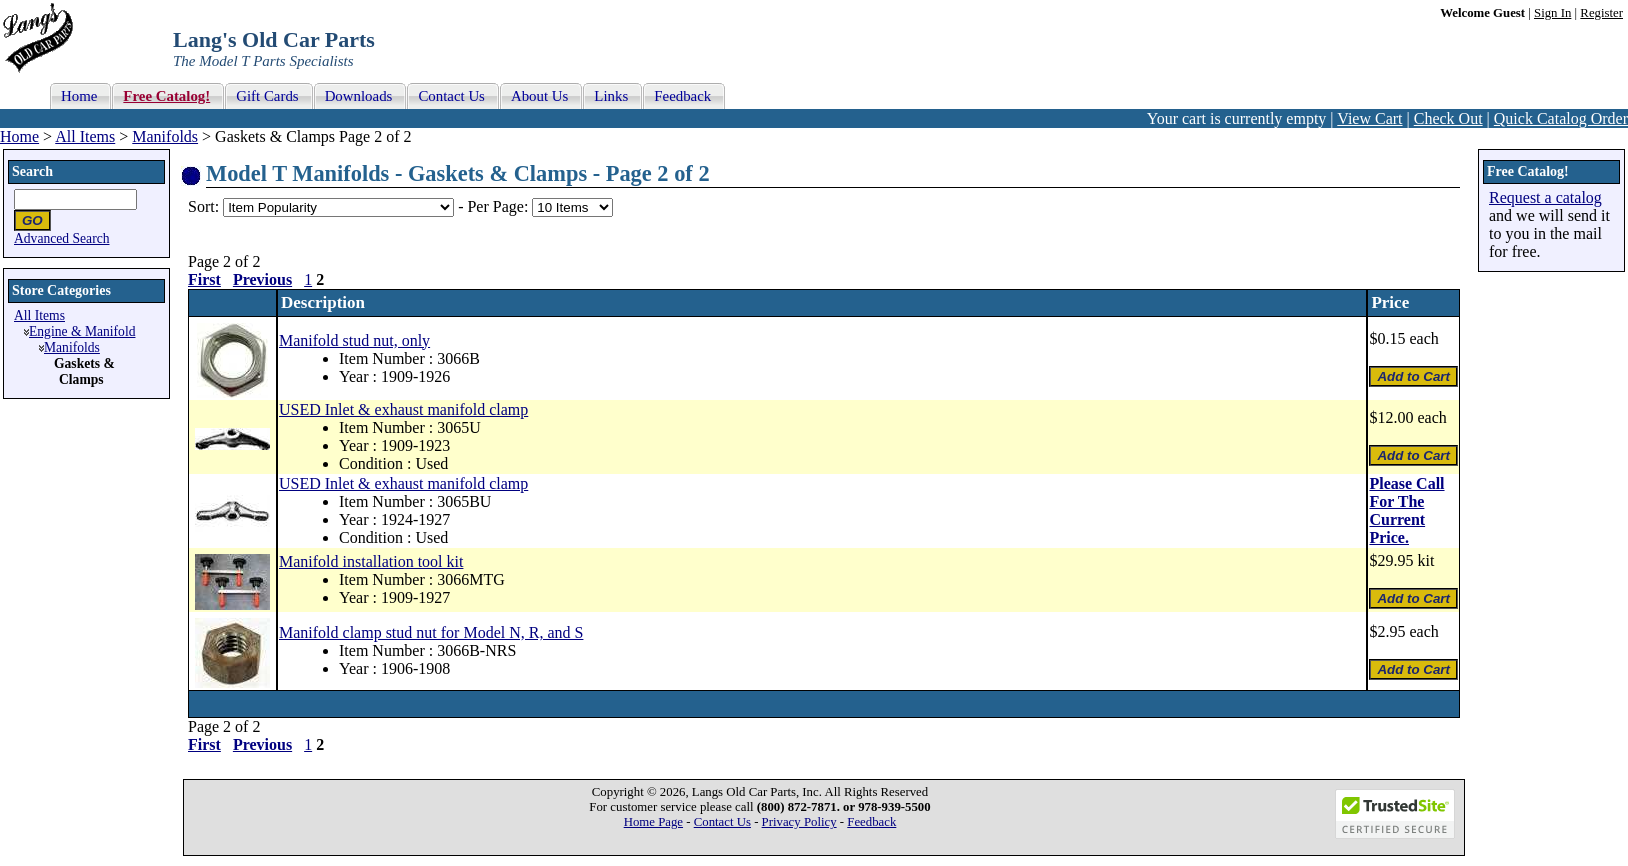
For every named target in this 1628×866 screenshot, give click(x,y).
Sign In (1552, 13)
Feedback (871, 822)
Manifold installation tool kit (371, 561)
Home (19, 136)
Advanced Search (62, 238)
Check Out (1448, 118)
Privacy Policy (799, 822)
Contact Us (722, 822)
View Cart (1369, 118)
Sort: (203, 206)
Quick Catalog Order (1561, 118)
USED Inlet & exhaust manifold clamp (403, 409)
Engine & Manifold (82, 331)
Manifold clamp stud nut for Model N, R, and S (431, 632)
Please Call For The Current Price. (1406, 510)
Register (1601, 13)
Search (32, 171)
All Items (85, 136)
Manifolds (165, 136)
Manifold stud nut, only (354, 340)
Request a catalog (1545, 197)
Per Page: (499, 206)
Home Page (653, 822)
